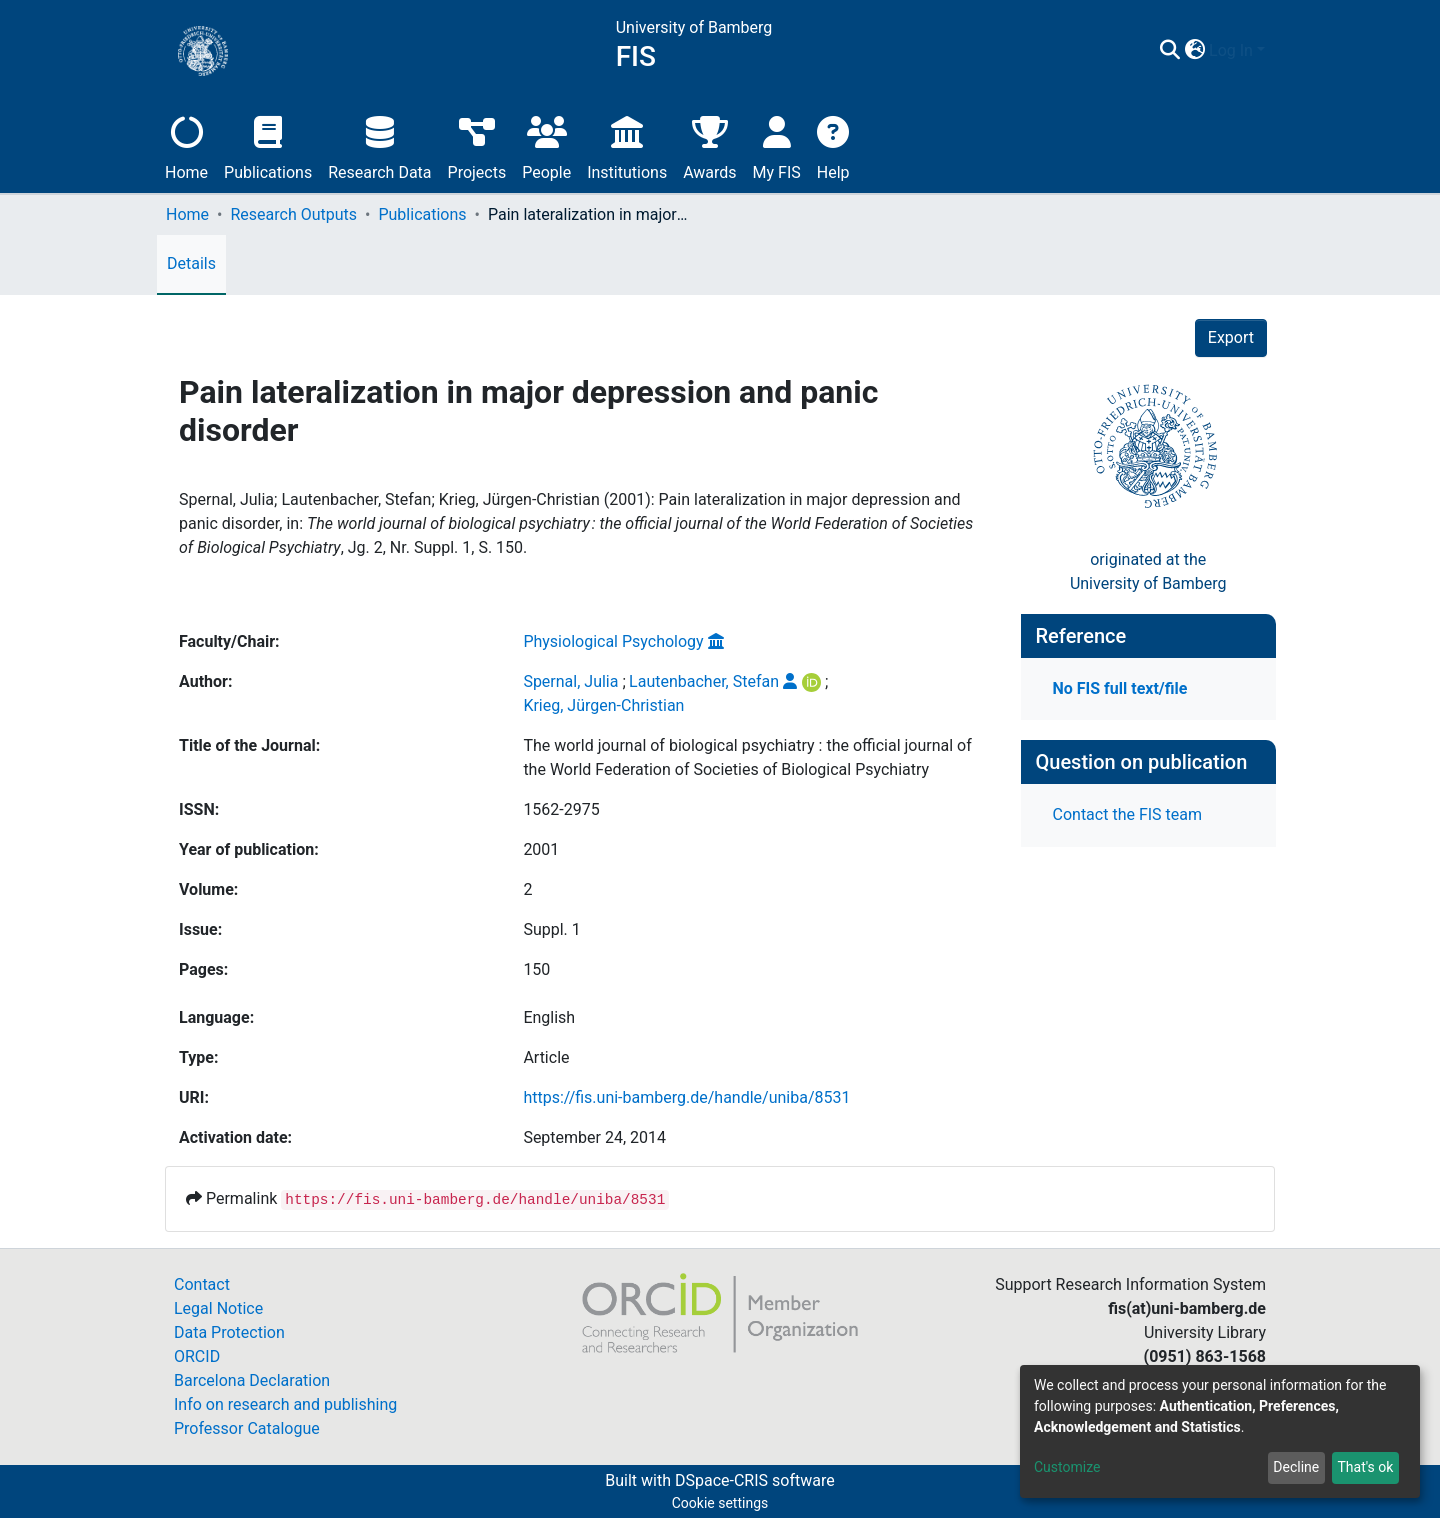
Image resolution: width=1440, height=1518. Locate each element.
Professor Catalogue (247, 1428)
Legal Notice (218, 1308)
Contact (202, 1284)
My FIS (777, 145)
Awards (709, 145)
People (546, 145)
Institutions (627, 145)
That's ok (1365, 1467)
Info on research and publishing (285, 1404)
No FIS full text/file (1120, 688)
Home (186, 145)
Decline (1296, 1467)
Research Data (379, 145)
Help (833, 145)
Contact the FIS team (1128, 814)
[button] (1194, 51)
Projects (477, 145)
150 (536, 969)
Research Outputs (293, 214)
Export (1231, 337)
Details (191, 263)
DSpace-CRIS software (755, 1480)
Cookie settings (720, 1503)
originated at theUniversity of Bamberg (1148, 571)
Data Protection (229, 1332)
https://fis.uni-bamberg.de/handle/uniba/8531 (686, 1097)
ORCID (197, 1356)
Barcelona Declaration (252, 1380)
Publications (268, 145)
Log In (1231, 50)
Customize (1067, 1467)
